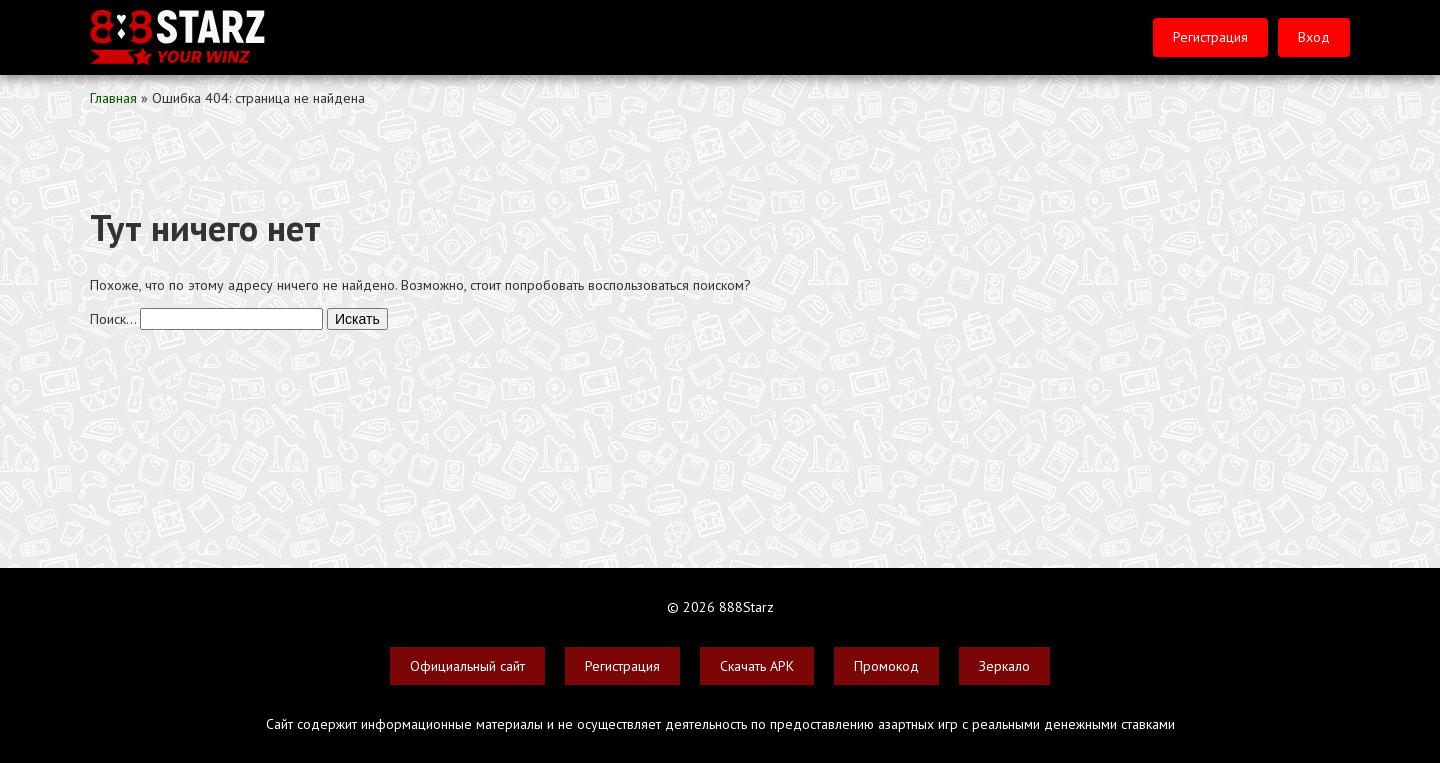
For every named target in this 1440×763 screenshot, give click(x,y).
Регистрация (1210, 37)
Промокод (886, 666)
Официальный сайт (467, 666)
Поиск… (113, 319)
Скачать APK (757, 666)
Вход (1314, 37)
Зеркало (1004, 666)
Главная (113, 98)
